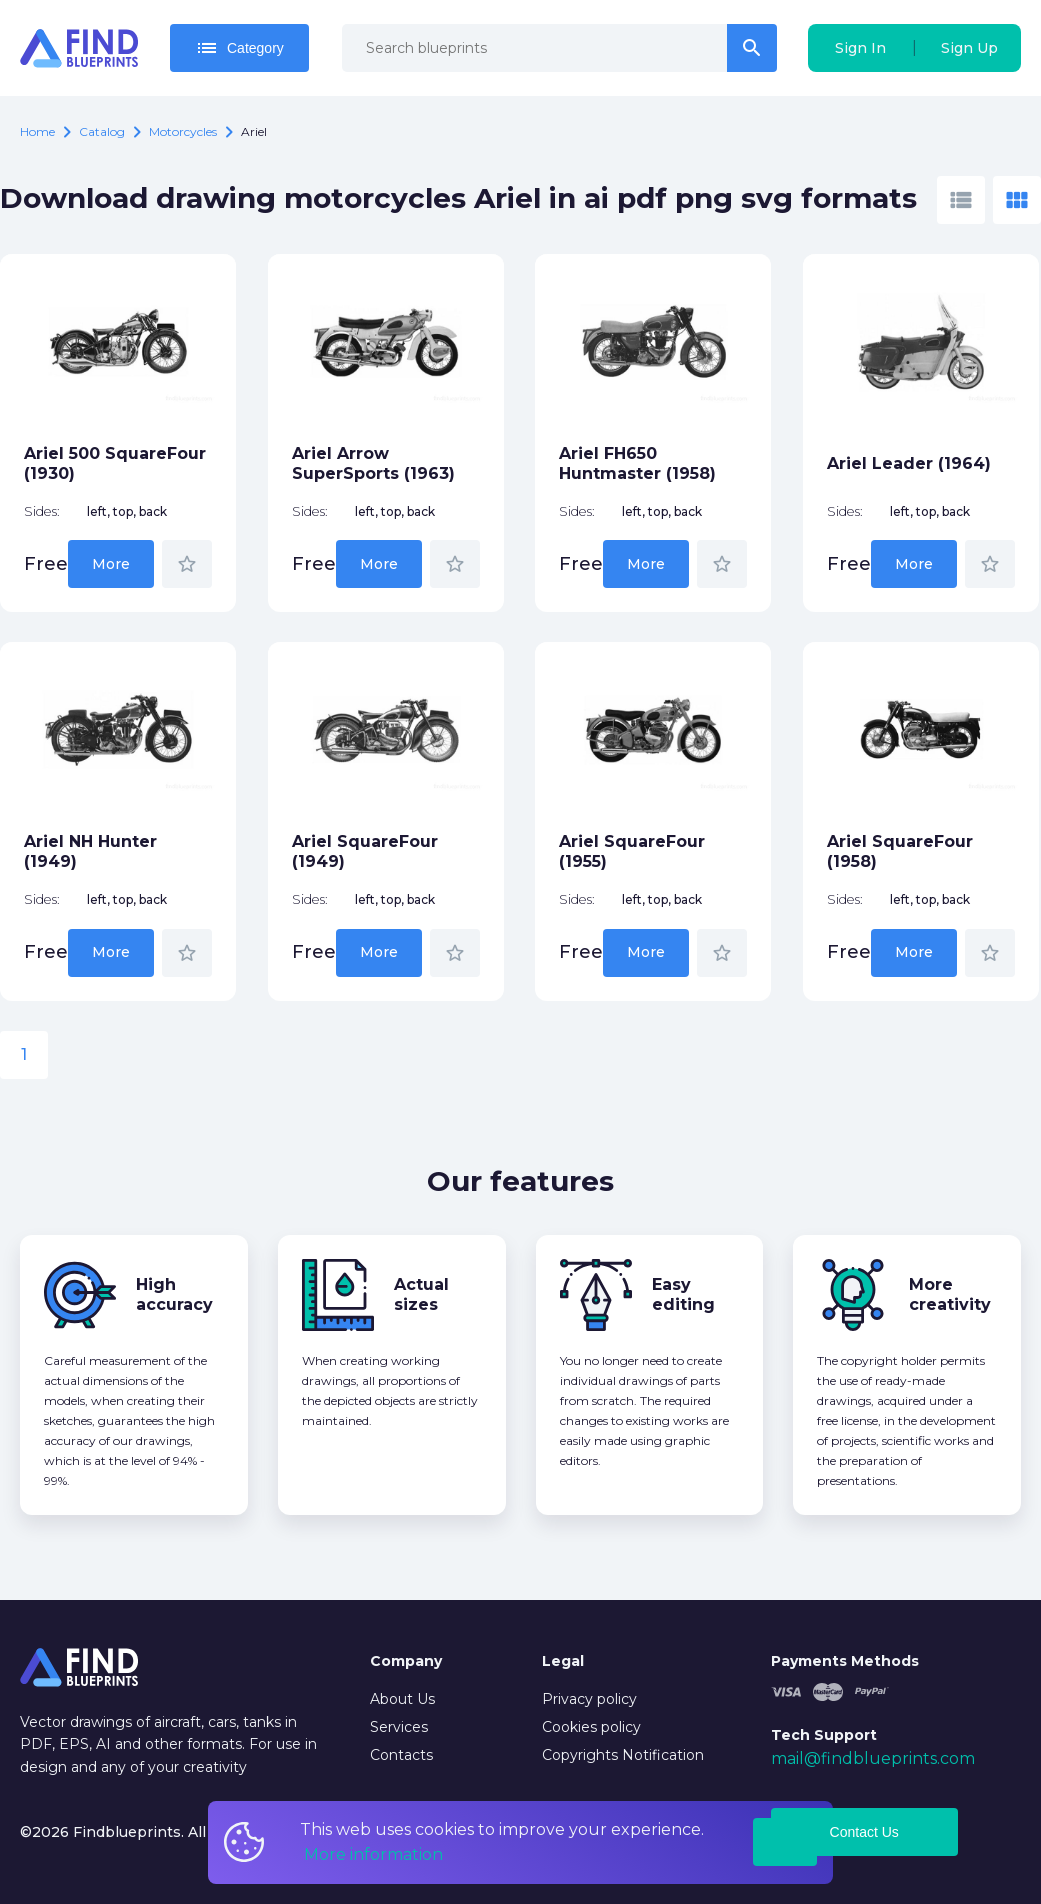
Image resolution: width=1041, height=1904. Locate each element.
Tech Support (824, 1735)
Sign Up (969, 48)
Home (37, 131)
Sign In (860, 48)
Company (406, 1661)
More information (373, 1854)
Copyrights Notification (623, 1755)
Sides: (42, 511)
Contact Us (864, 1832)
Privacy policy (589, 1699)
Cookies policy (591, 1727)
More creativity (950, 1294)
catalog (102, 131)
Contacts (401, 1755)
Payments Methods (845, 1661)
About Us (402, 1699)
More (111, 564)
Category (239, 48)
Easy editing (683, 1294)
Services (399, 1727)
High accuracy (174, 1294)
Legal (563, 1661)
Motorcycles (183, 131)
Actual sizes (421, 1294)
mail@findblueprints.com (873, 1758)
